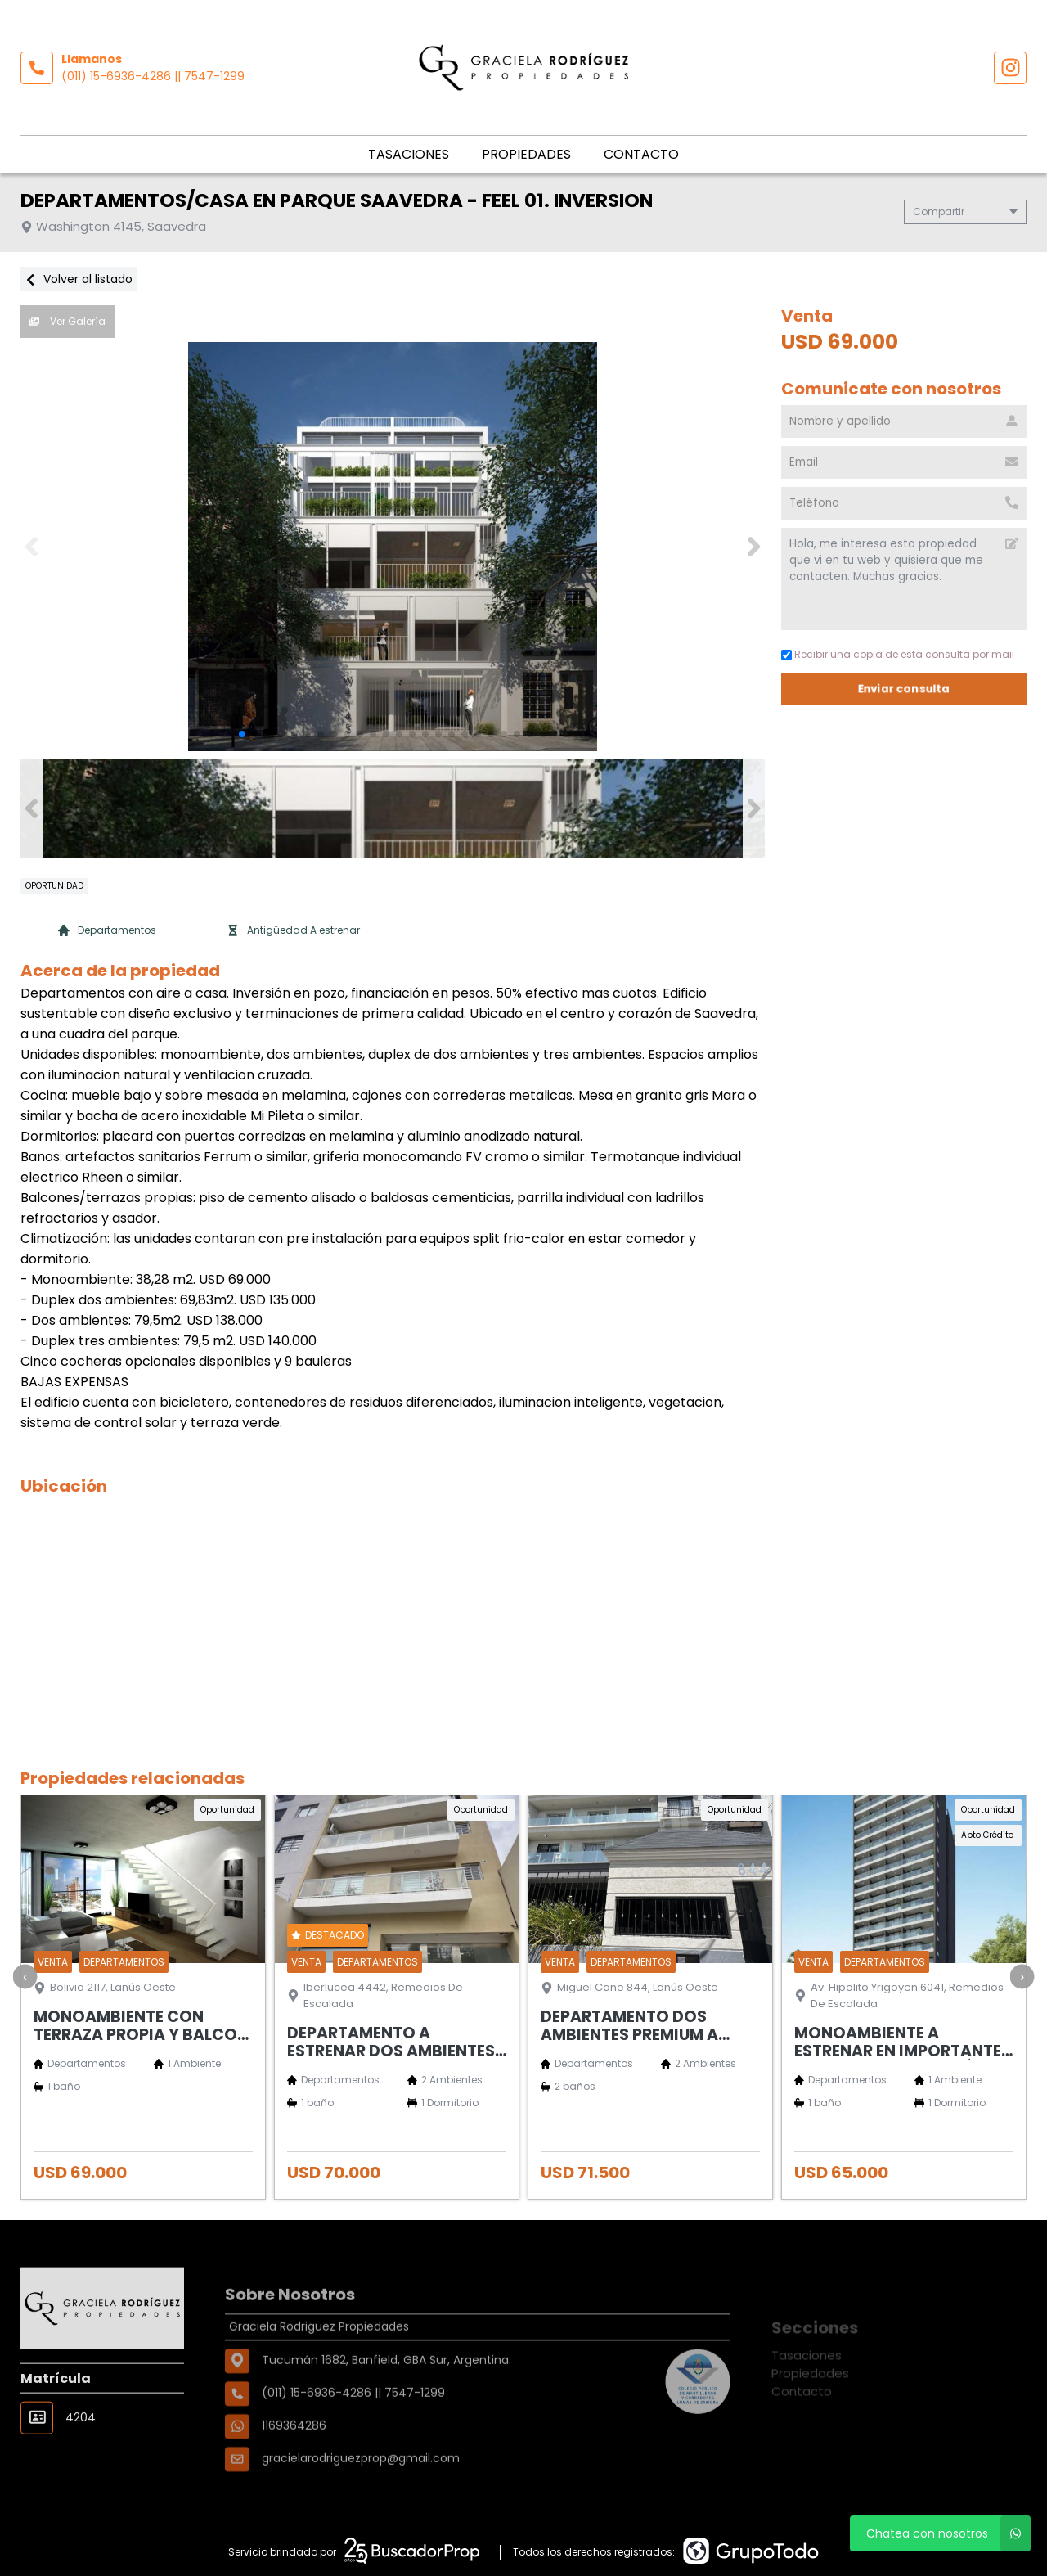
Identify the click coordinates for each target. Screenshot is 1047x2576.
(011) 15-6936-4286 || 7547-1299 (153, 76)
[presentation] (24, 1976)
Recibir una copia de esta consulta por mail (897, 654)
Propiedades (526, 154)
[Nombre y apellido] (904, 421)
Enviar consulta (904, 688)
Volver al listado (79, 279)
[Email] (904, 462)
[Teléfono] (904, 503)
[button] (754, 546)
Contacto (641, 154)
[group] (392, 546)
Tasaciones (408, 154)
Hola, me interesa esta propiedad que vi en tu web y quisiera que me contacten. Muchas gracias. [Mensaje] (904, 579)
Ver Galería (67, 321)
